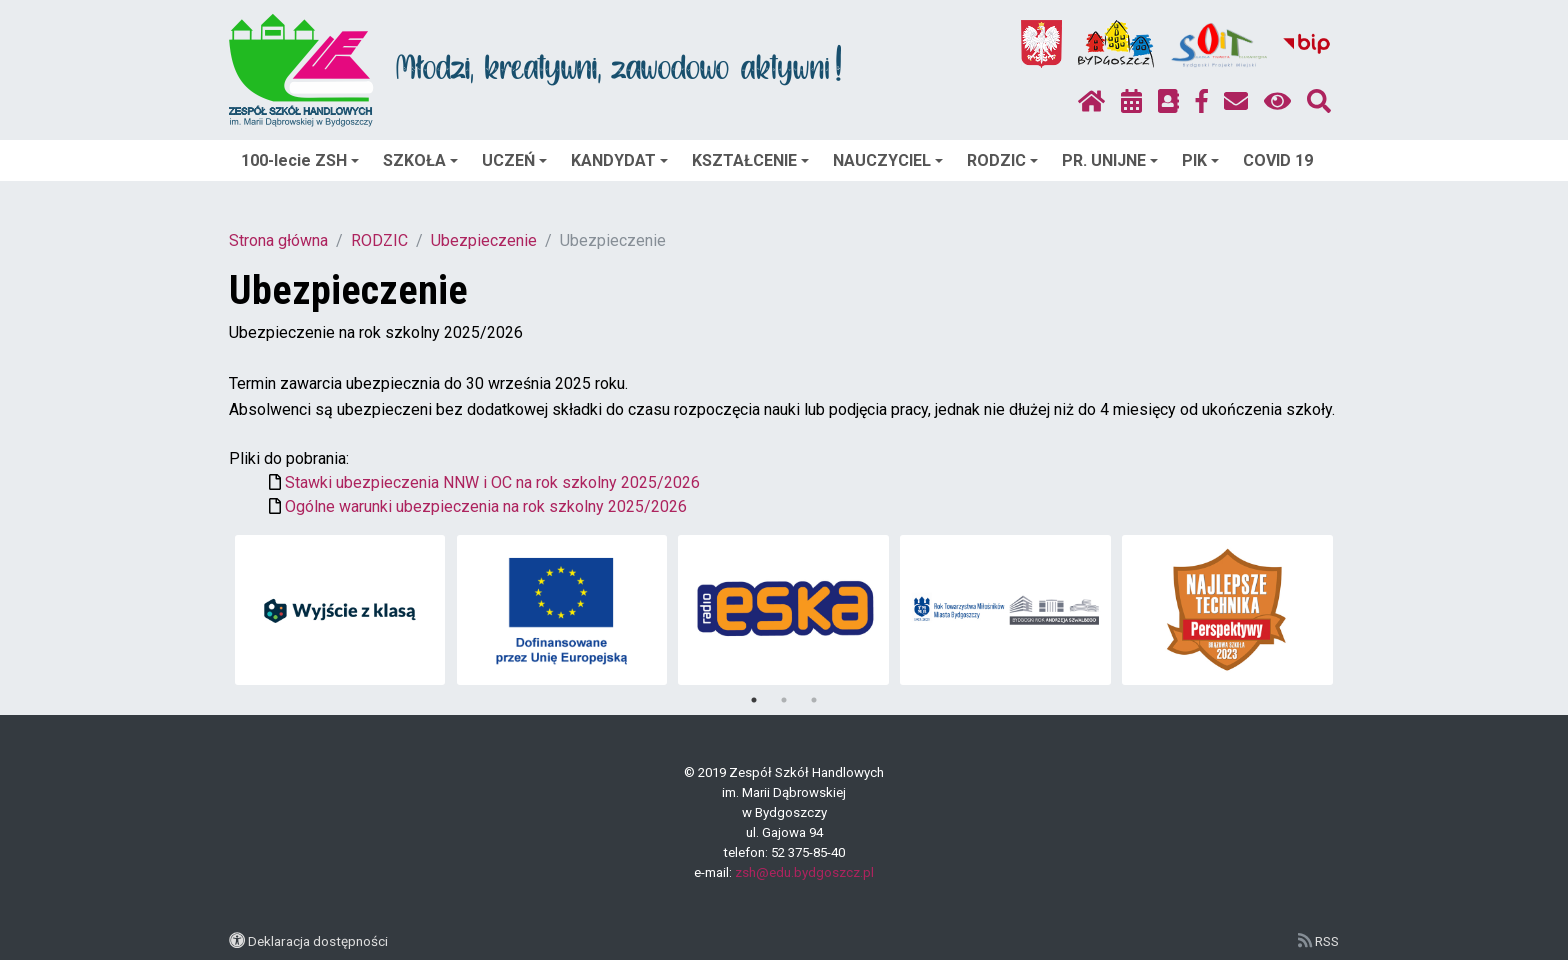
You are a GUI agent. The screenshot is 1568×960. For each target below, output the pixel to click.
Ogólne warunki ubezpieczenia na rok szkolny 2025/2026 (486, 506)
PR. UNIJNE (1110, 160)
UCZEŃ (514, 160)
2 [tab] (784, 700)
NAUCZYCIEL (888, 160)
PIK (1200, 160)
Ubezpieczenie (484, 240)
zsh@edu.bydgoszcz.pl (804, 872)
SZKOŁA (420, 160)
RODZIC (1002, 160)
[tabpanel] (340, 610)
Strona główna (278, 240)
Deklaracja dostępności (318, 941)
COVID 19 (1278, 160)
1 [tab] (754, 700)
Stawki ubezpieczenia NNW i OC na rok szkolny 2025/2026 (492, 482)
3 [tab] (814, 700)
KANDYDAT (619, 160)
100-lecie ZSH (300, 160)
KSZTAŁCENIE (750, 160)
